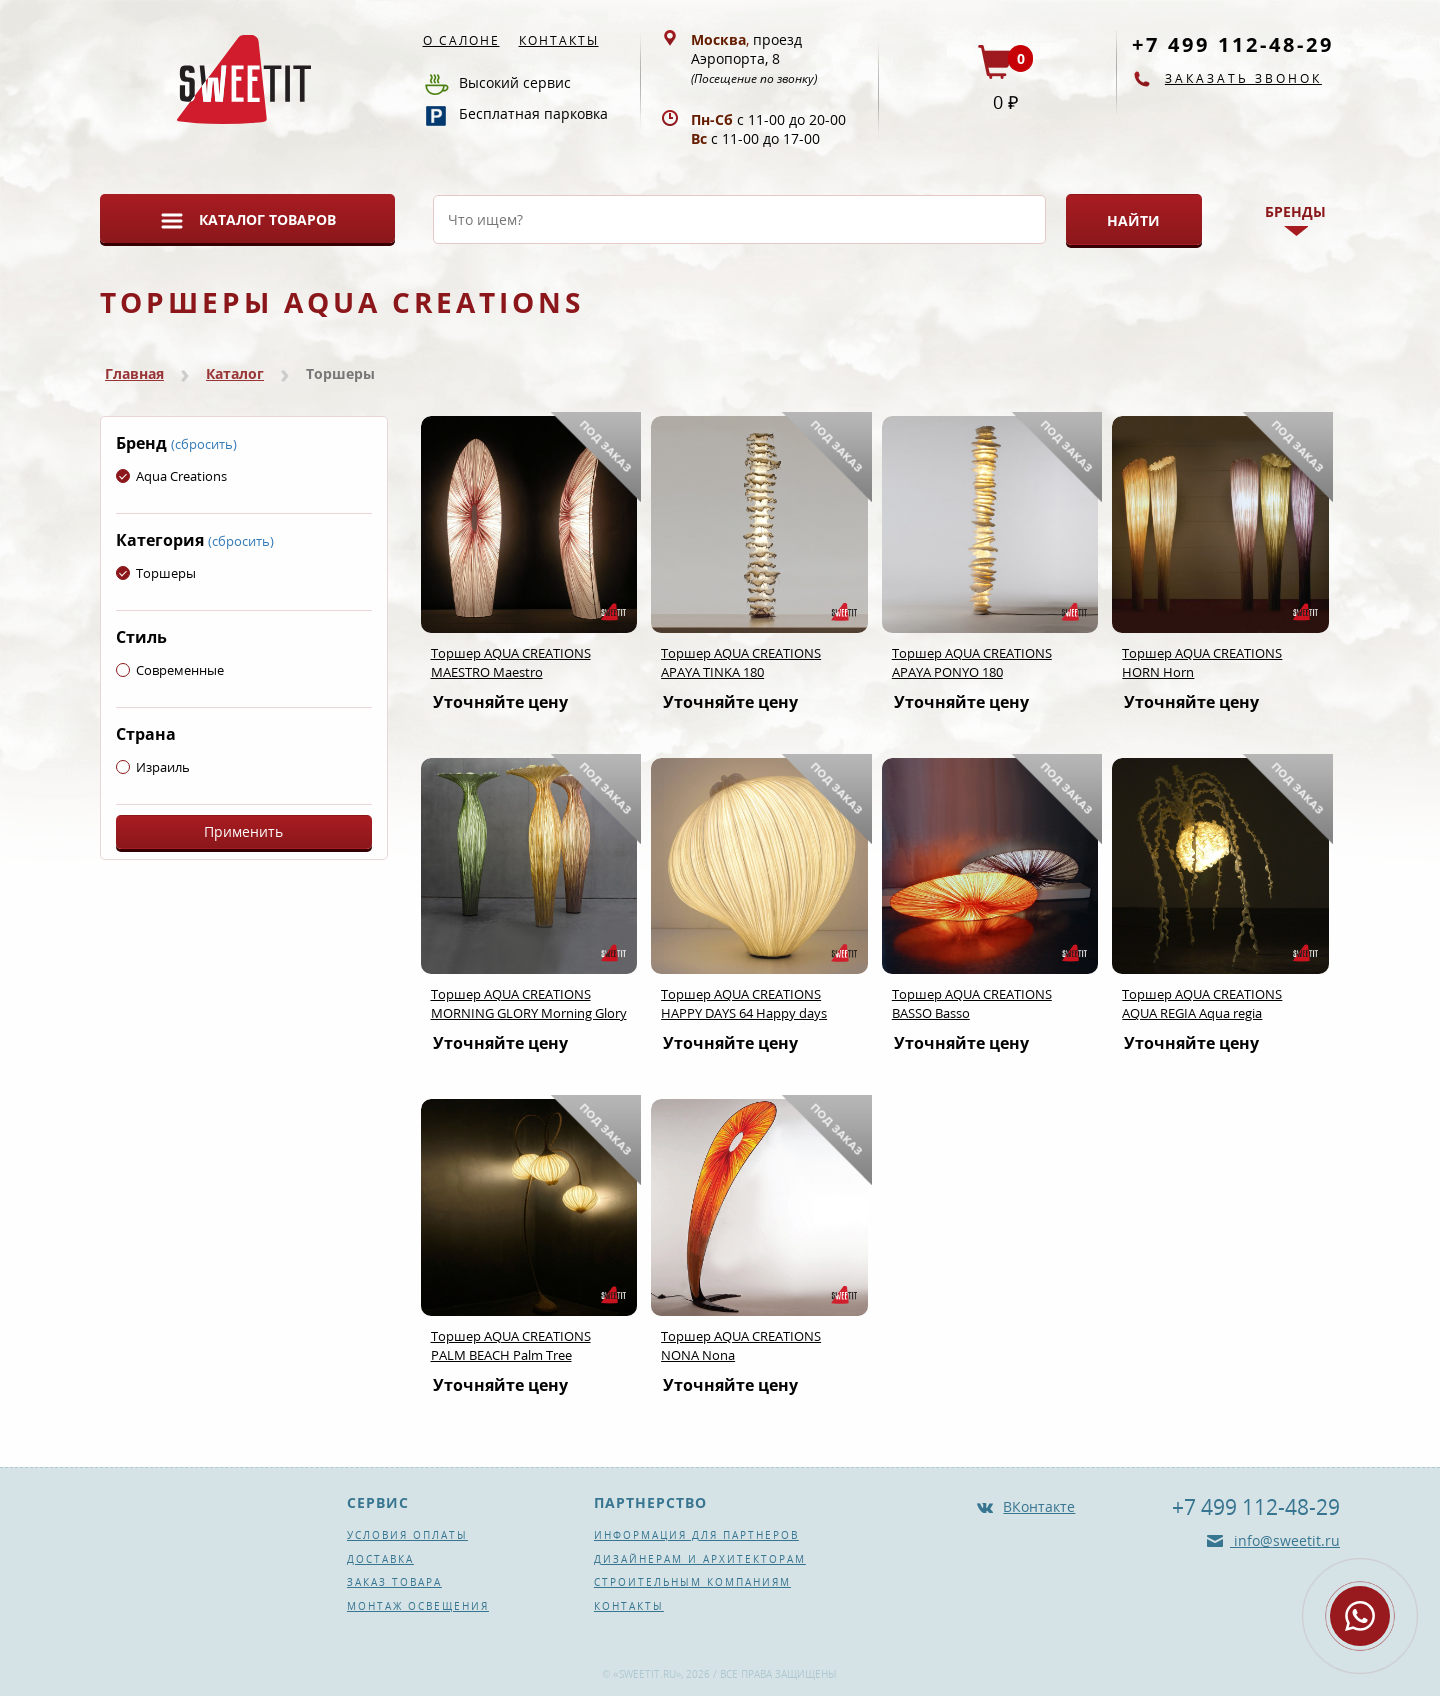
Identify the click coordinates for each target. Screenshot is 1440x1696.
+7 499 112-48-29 (1233, 44)
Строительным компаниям (692, 1582)
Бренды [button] (1295, 211)
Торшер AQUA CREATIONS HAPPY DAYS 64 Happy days (744, 1003)
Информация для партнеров (696, 1535)
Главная (134, 373)
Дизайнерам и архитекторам (700, 1559)
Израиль (153, 767)
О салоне (461, 40)
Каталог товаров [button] (267, 219)
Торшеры (156, 573)
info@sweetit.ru (1285, 1540)
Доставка (380, 1559)
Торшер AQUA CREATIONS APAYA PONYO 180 (972, 662)
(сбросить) (204, 444)
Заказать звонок (1243, 78)
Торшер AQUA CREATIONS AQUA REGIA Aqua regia (1202, 1003)
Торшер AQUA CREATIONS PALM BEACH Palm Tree (511, 1345)
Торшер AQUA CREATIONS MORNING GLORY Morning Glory (529, 1003)
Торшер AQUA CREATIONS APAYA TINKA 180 (741, 662)
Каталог (235, 373)
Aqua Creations (171, 476)
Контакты (559, 40)
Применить (243, 831)
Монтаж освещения (418, 1606)
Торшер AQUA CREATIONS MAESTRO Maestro (511, 662)
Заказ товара (394, 1582)
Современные (170, 670)
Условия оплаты (407, 1535)
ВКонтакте (1039, 1506)
